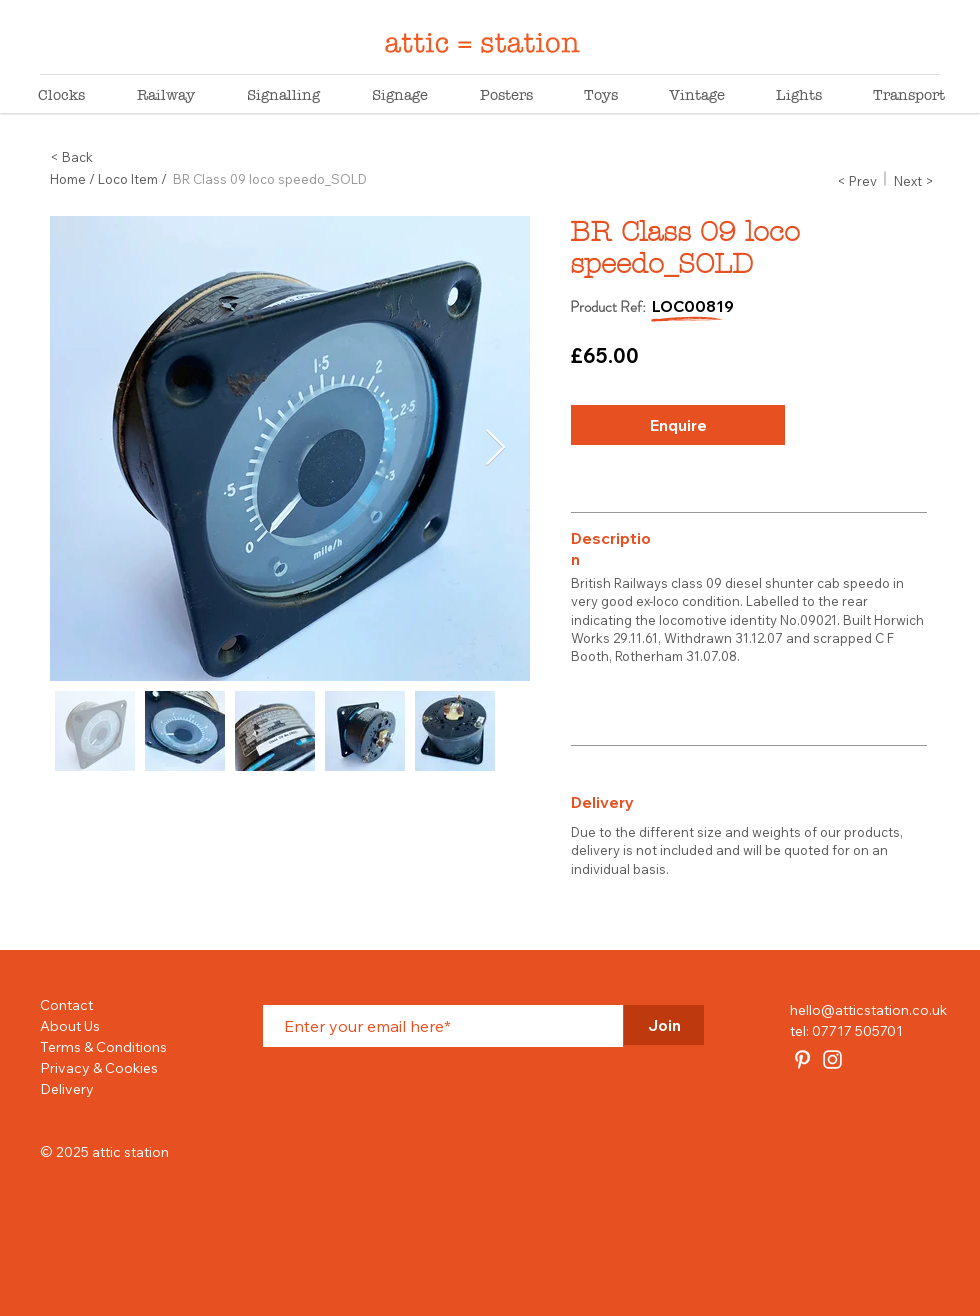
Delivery (67, 1089)
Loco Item (128, 179)
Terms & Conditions (103, 1047)
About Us (70, 1026)
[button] (857, 180)
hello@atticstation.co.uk (868, 1010)
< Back (71, 157)
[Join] (664, 1025)
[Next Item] (495, 448)
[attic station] (802, 1059)
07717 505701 (857, 1031)
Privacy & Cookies (99, 1068)
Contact (66, 1005)
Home (68, 179)
